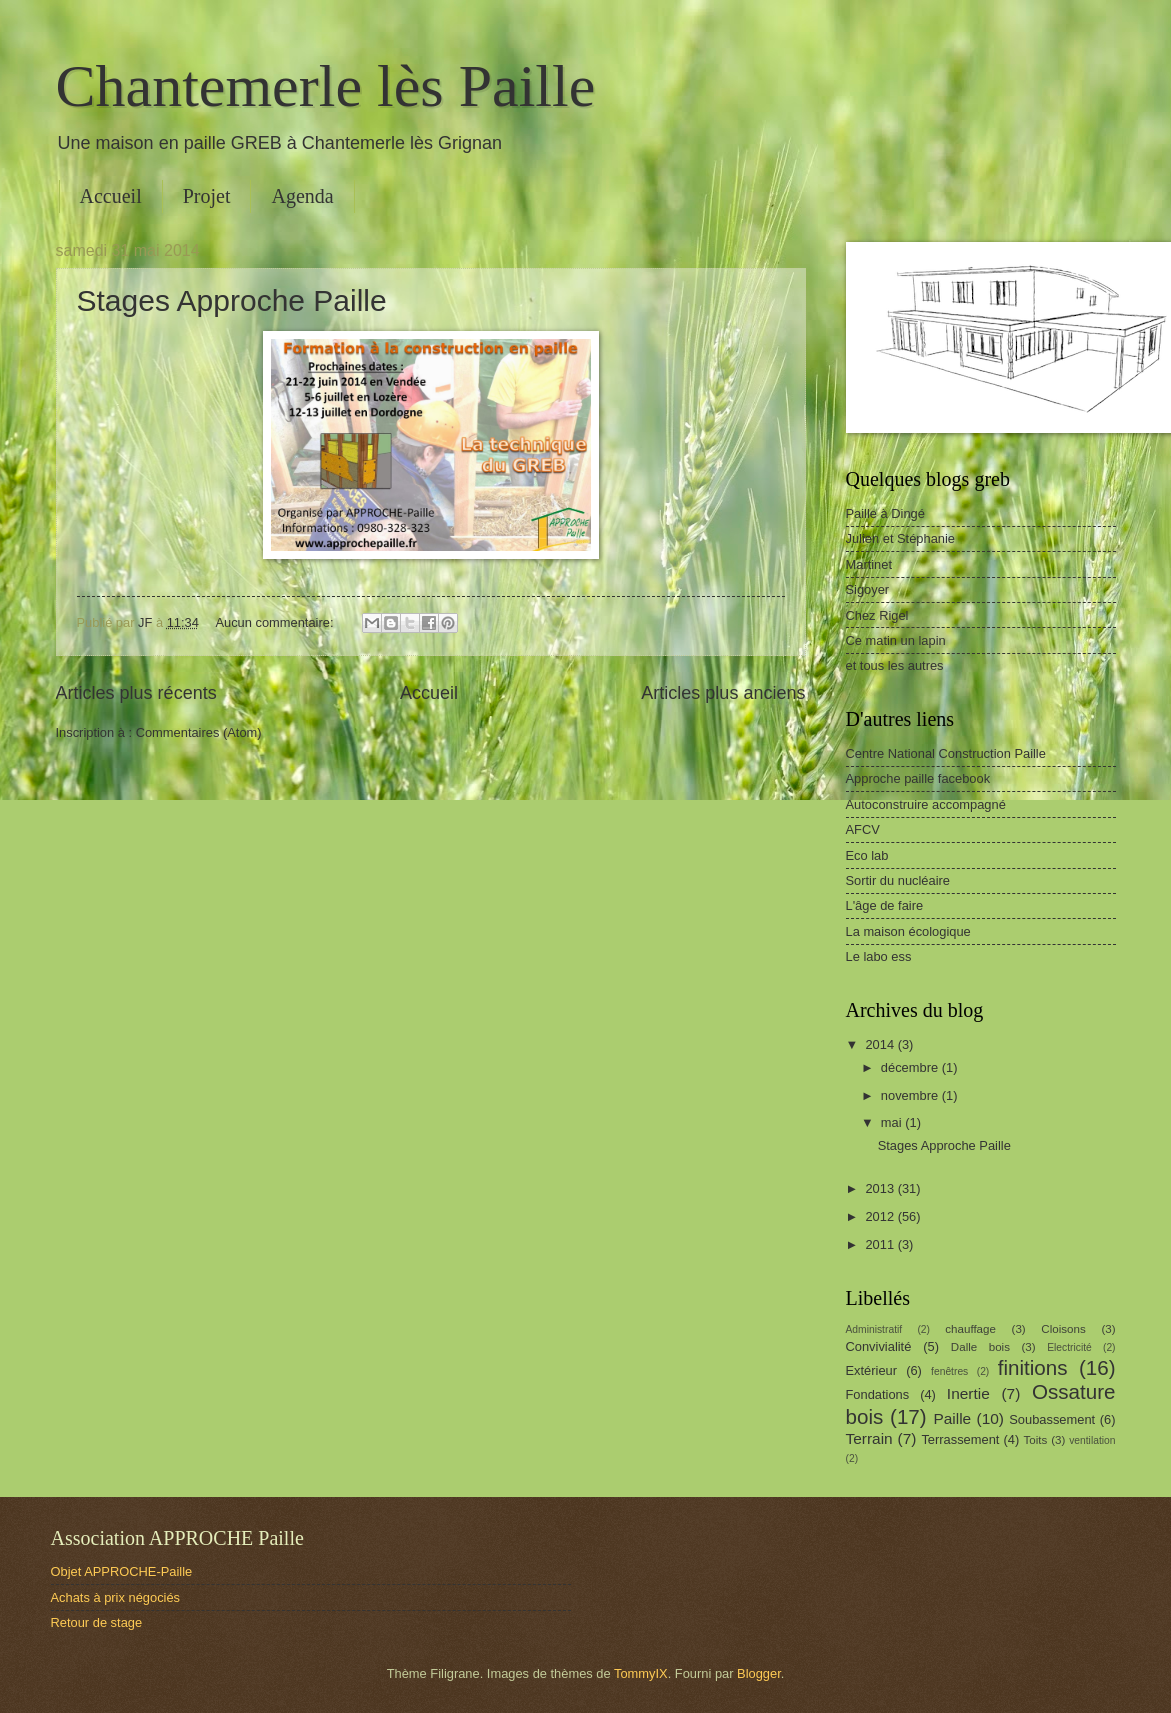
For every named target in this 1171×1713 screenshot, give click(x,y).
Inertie (968, 1393)
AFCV (863, 829)
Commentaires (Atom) (199, 732)
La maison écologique (908, 931)
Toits (1036, 1440)
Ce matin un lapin (896, 640)
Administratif (874, 1329)
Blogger (759, 1673)
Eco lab (867, 855)
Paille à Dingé (885, 513)
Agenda (302, 196)
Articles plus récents (136, 693)
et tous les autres (895, 665)
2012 (881, 1216)
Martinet (869, 564)
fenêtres (949, 1371)
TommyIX (641, 1673)
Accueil (111, 196)
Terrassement (960, 1439)
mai (893, 1122)
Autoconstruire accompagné (926, 804)
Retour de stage (97, 1622)
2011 (881, 1244)
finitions (1033, 1367)
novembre (911, 1095)
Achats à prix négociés (116, 1597)
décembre (911, 1067)
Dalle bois (980, 1347)
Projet (207, 196)
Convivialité (879, 1346)
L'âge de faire (885, 905)
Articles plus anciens (723, 693)
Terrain (869, 1438)
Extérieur (872, 1370)
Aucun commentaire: (276, 622)
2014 (881, 1044)
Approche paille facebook (918, 778)
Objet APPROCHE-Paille (122, 1571)
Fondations (878, 1394)
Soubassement (1052, 1419)
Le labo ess (879, 956)
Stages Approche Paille (232, 300)
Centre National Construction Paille (946, 753)
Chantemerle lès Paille (326, 86)
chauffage (970, 1329)
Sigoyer (868, 589)
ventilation (1092, 1440)
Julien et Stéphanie (901, 538)
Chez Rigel (877, 615)
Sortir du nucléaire (898, 880)
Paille (952, 1418)
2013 (881, 1188)
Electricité (1069, 1347)
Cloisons (1063, 1329)
